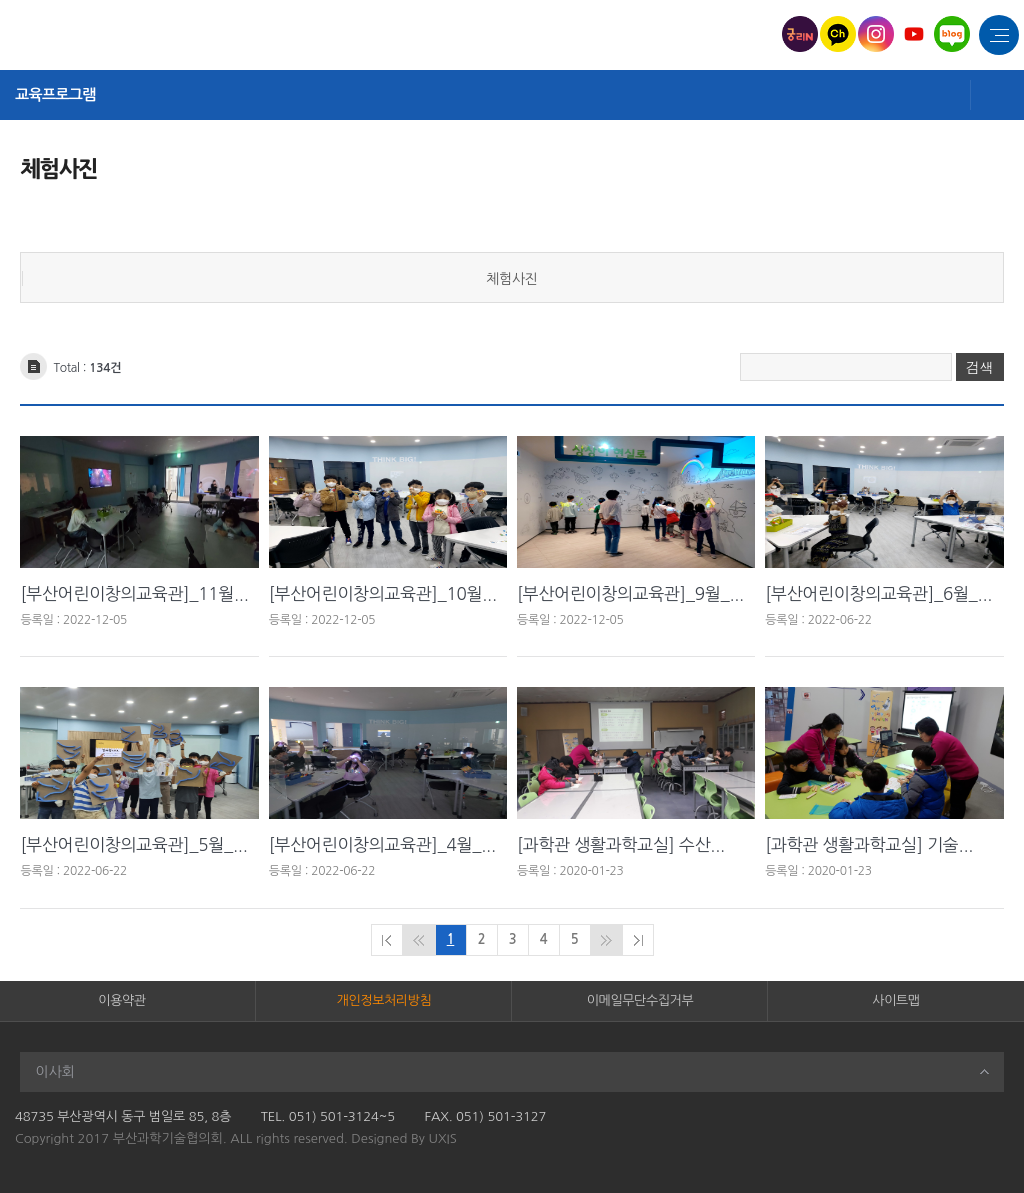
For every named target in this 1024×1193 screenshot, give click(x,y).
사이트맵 (895, 1000)
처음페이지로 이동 (387, 940)
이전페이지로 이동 (419, 940)
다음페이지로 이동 (606, 940)
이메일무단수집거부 (640, 1000)
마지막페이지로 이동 (638, 940)
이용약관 (121, 1000)
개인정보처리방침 (384, 1000)
